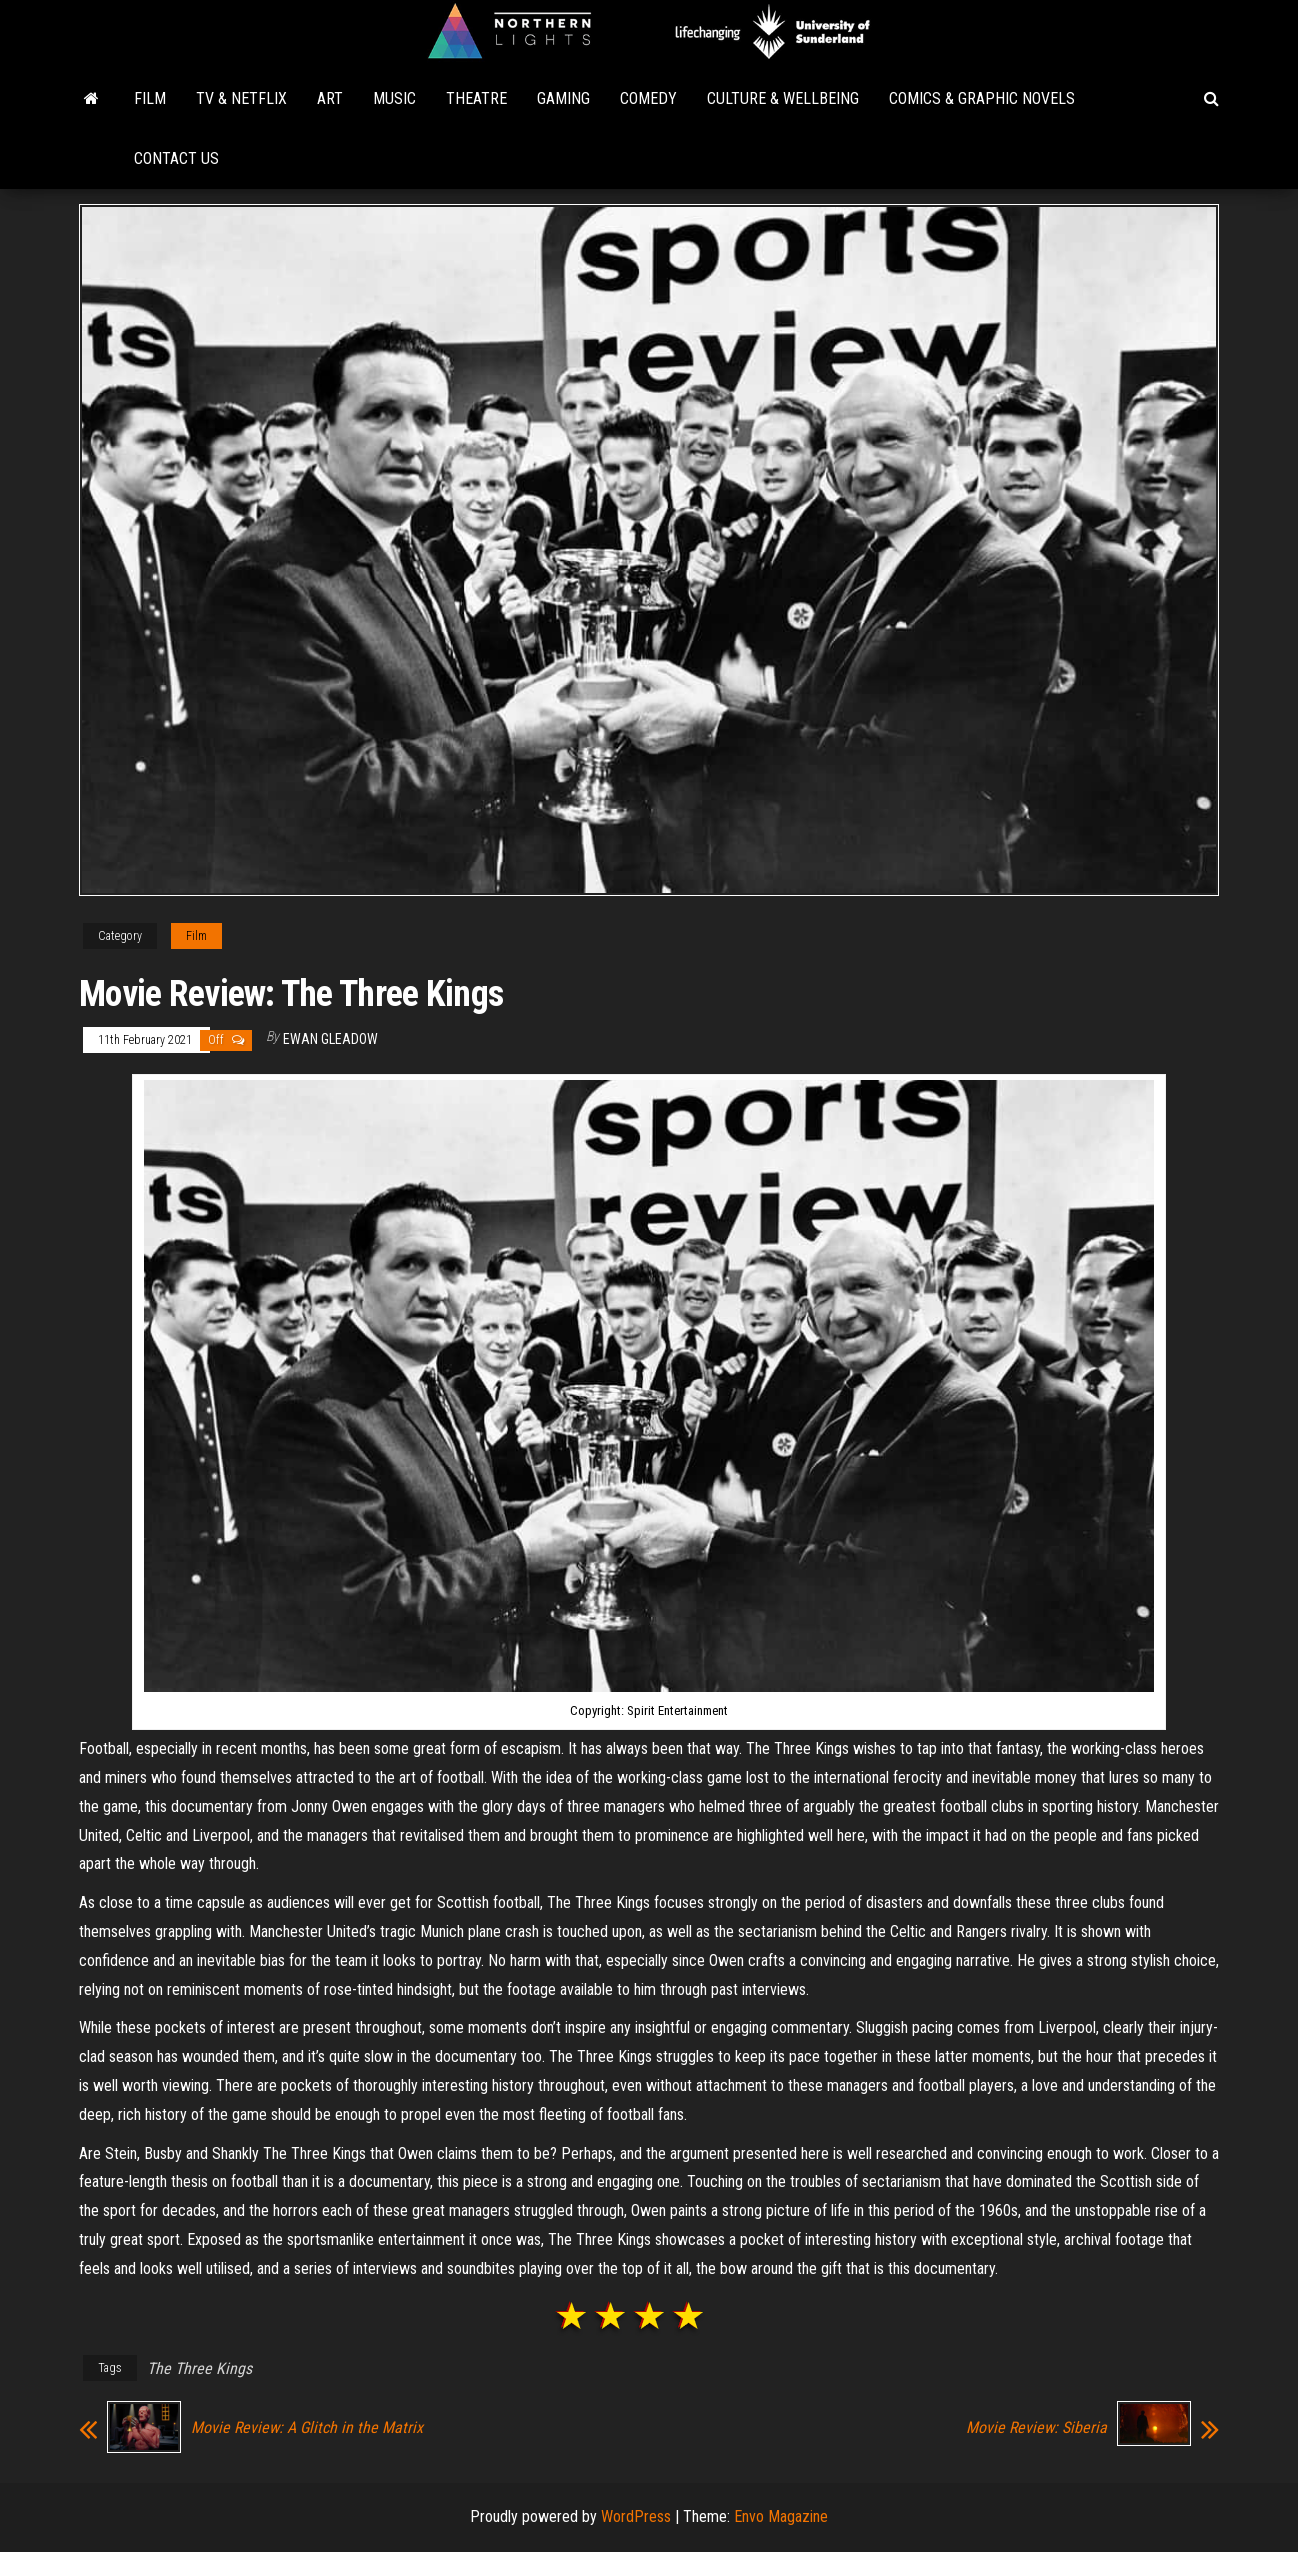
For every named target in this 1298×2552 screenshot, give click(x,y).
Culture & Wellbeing (783, 98)
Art (330, 98)
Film (150, 98)
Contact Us (176, 158)
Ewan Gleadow (330, 1039)
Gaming (563, 98)
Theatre (476, 98)
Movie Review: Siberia (1036, 2428)
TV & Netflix (241, 98)
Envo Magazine (781, 2516)
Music (394, 98)
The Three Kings (199, 2368)
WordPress (636, 2516)
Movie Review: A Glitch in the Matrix (307, 2428)
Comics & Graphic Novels (982, 98)
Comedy (648, 98)
